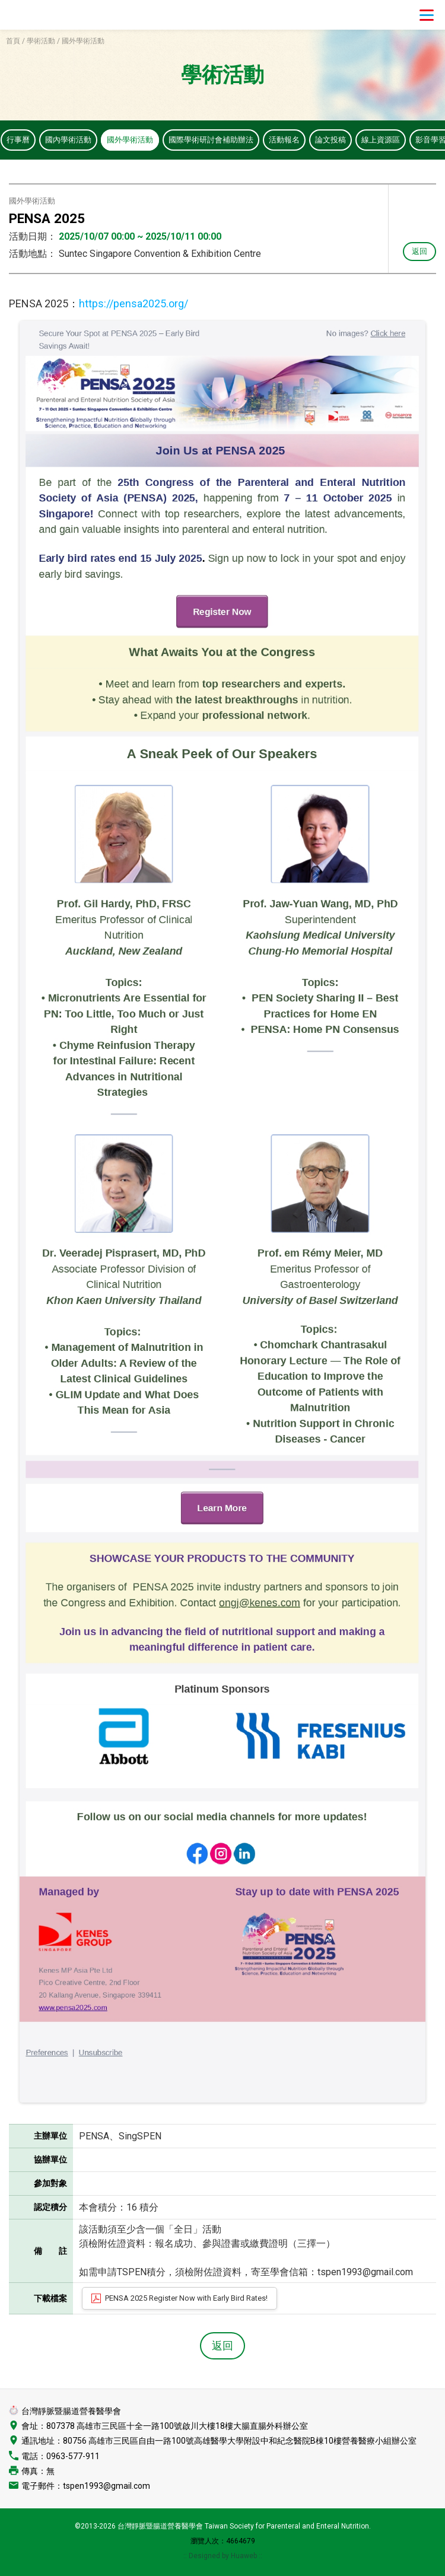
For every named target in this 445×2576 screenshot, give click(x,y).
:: (260, 2557)
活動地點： (32, 254)
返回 (419, 252)
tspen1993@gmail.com (106, 2487)
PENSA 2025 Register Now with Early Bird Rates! (186, 2299)
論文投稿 (349, 140)
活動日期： (32, 237)
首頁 (13, 41)
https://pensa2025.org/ (133, 304)
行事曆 (19, 140)
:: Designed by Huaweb (221, 2557)
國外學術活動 (137, 140)
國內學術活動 (72, 140)
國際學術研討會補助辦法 (223, 140)
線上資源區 (402, 140)
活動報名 (300, 140)
